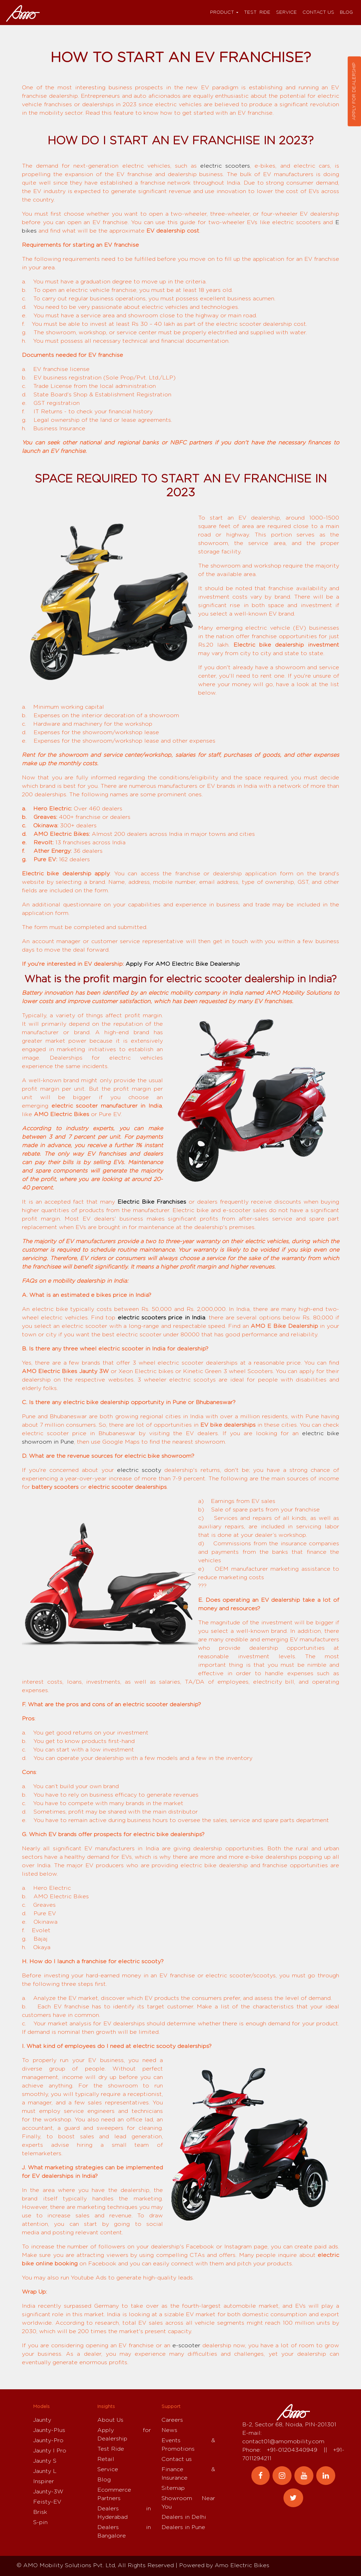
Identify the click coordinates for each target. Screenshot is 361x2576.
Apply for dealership (354, 91)
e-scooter (186, 2345)
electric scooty (139, 1470)
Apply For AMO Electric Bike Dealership (183, 964)
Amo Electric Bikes (242, 2565)
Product (222, 12)
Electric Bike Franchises (151, 1202)
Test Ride (257, 12)
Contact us (318, 12)
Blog (346, 12)
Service (286, 12)
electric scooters (225, 166)
